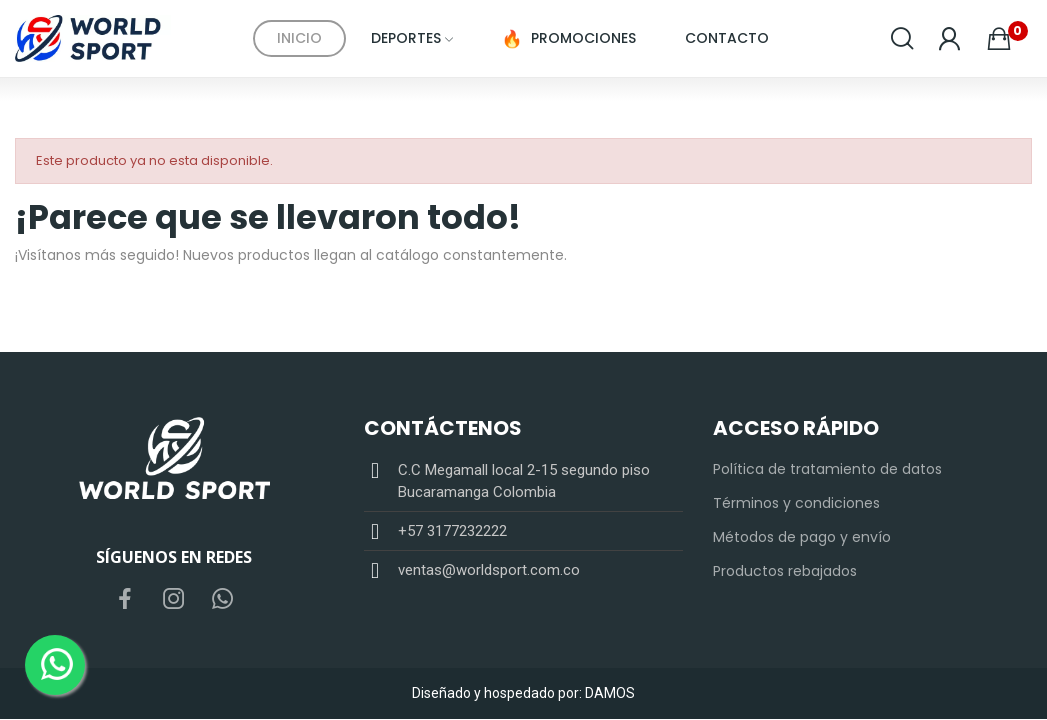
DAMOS (610, 693)
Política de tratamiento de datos (827, 469)
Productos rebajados (785, 571)
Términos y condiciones (796, 503)
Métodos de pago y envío (802, 537)
